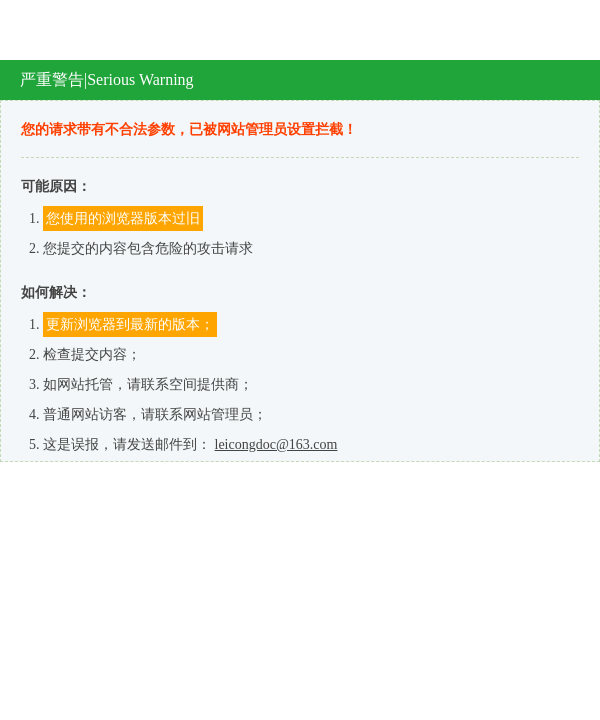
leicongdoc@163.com (276, 444)
